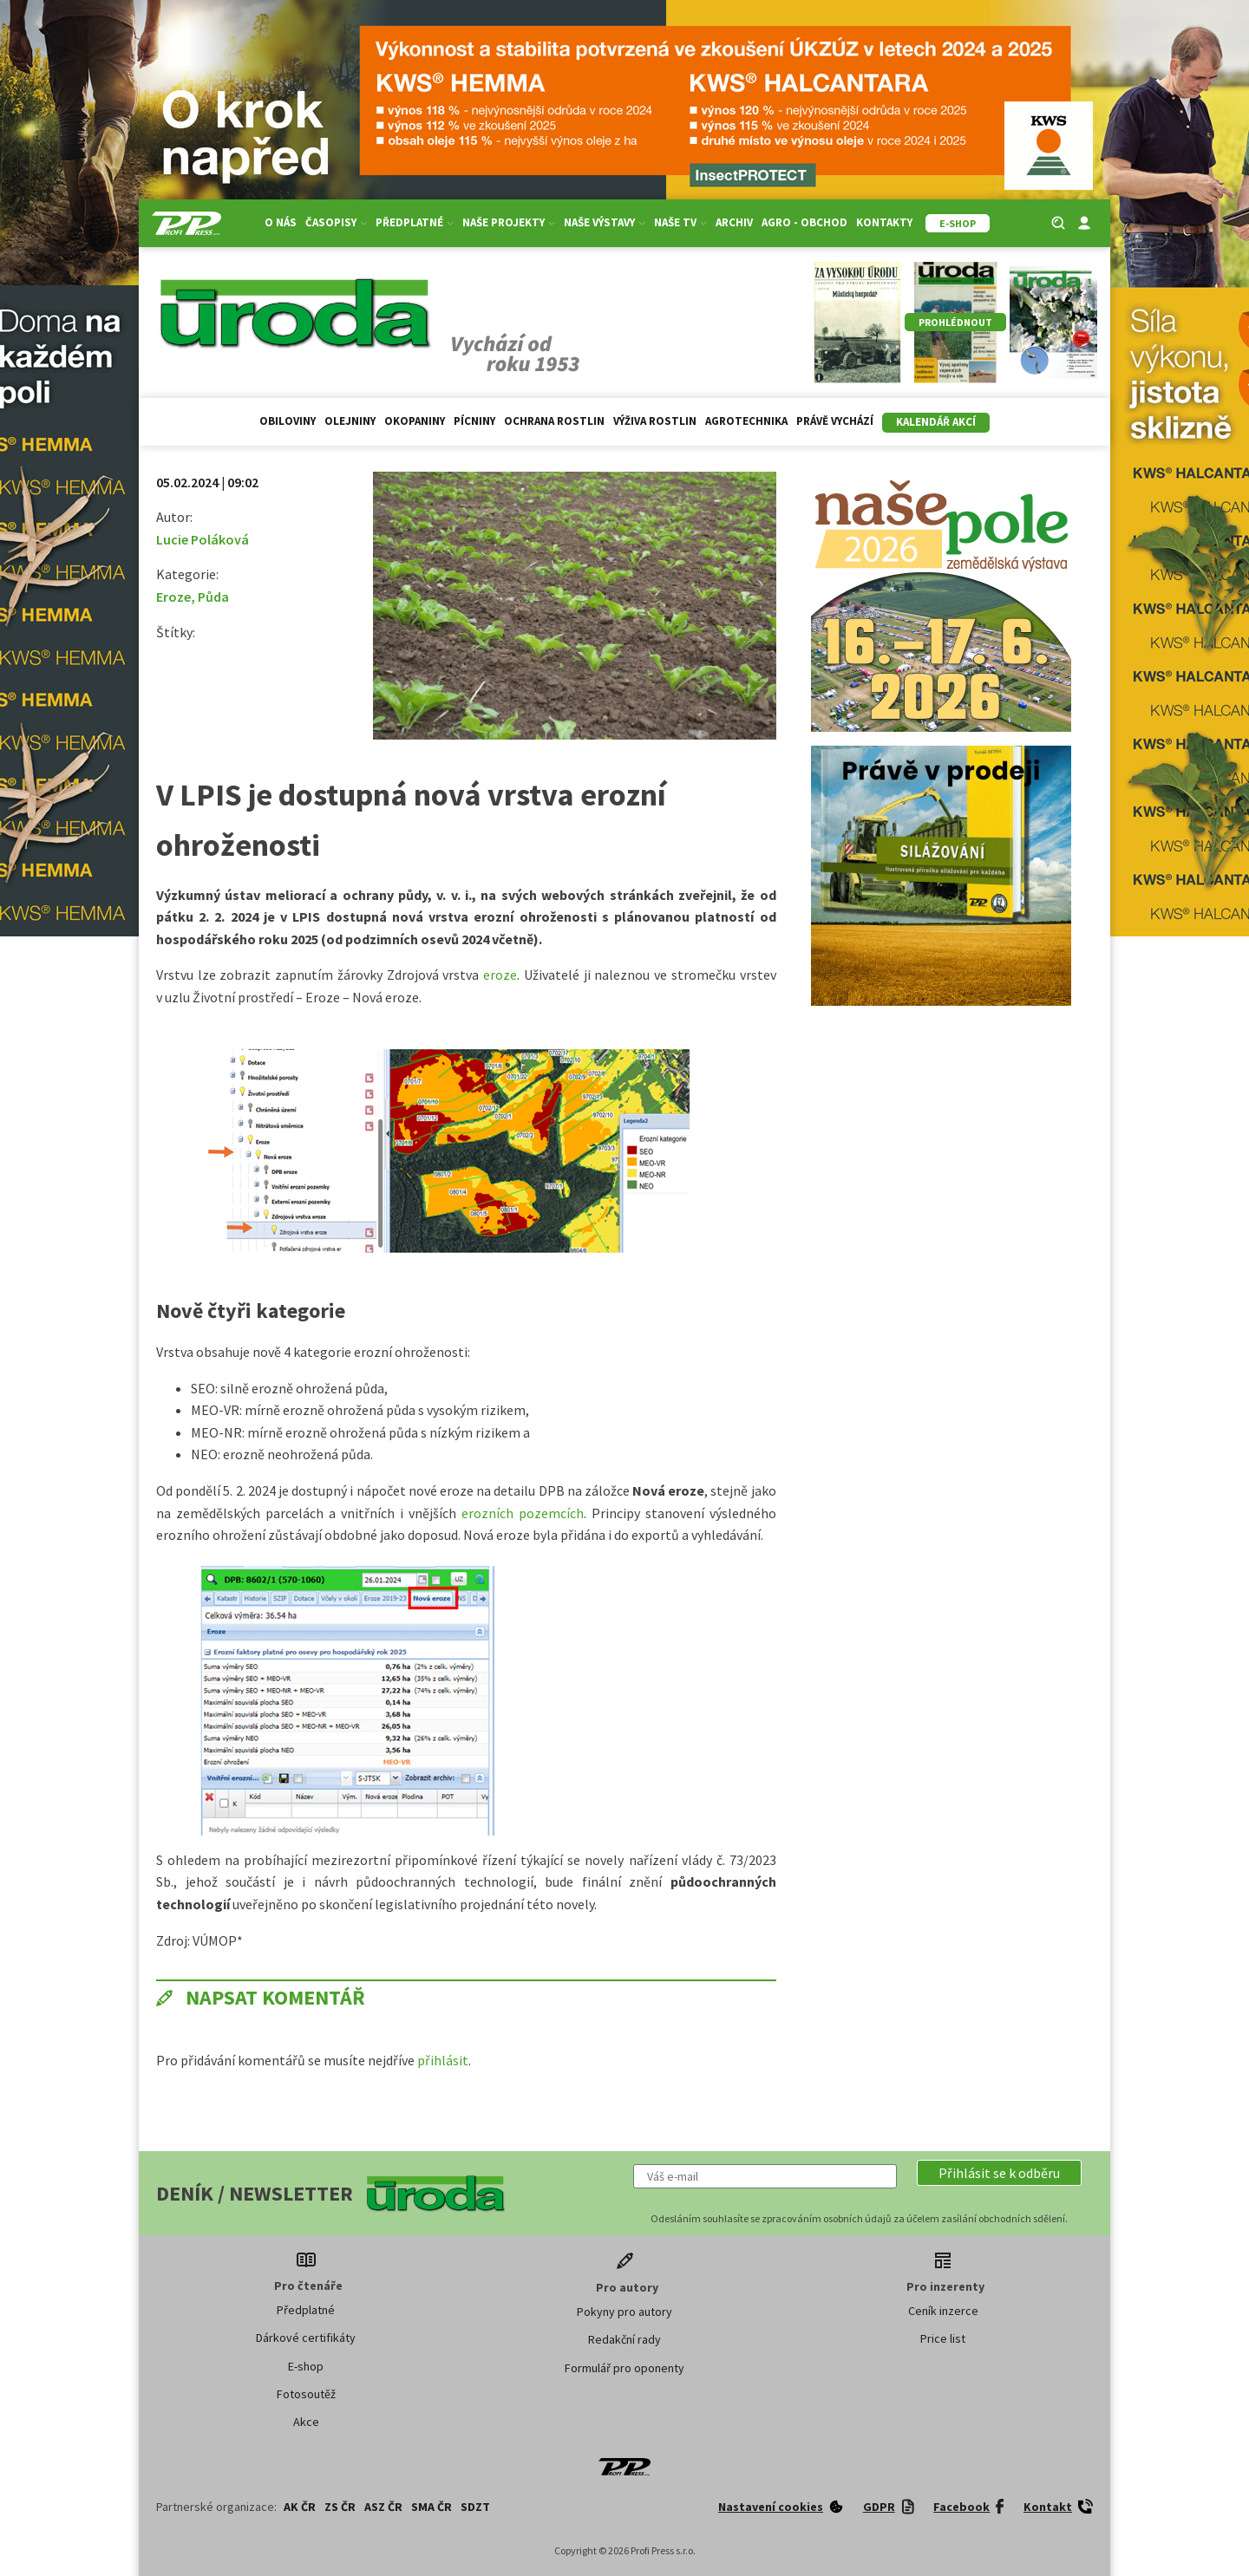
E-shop (306, 2366)
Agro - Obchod (804, 222)
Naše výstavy (604, 222)
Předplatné (415, 222)
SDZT (475, 2506)
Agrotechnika (746, 421)
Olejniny (350, 421)
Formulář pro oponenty (624, 2368)
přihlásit (442, 2060)
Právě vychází (834, 421)
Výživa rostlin (654, 421)
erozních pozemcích (520, 1513)
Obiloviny (287, 421)
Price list (942, 2338)
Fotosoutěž (306, 2394)
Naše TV (680, 222)
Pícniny (474, 421)
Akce (306, 2421)
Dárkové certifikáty (306, 2337)
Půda (213, 596)
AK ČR (300, 2506)
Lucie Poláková (202, 539)
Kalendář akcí (936, 421)
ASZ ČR (383, 2506)
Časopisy (336, 222)
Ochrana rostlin (554, 421)
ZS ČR (340, 2506)
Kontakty (884, 222)
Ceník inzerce (943, 2310)
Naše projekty (508, 222)
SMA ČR (431, 2506)
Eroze (173, 596)
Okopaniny (414, 421)
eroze (500, 974)
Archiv (734, 222)
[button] (999, 2173)
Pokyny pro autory (624, 2311)
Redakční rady (624, 2339)
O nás (281, 222)
